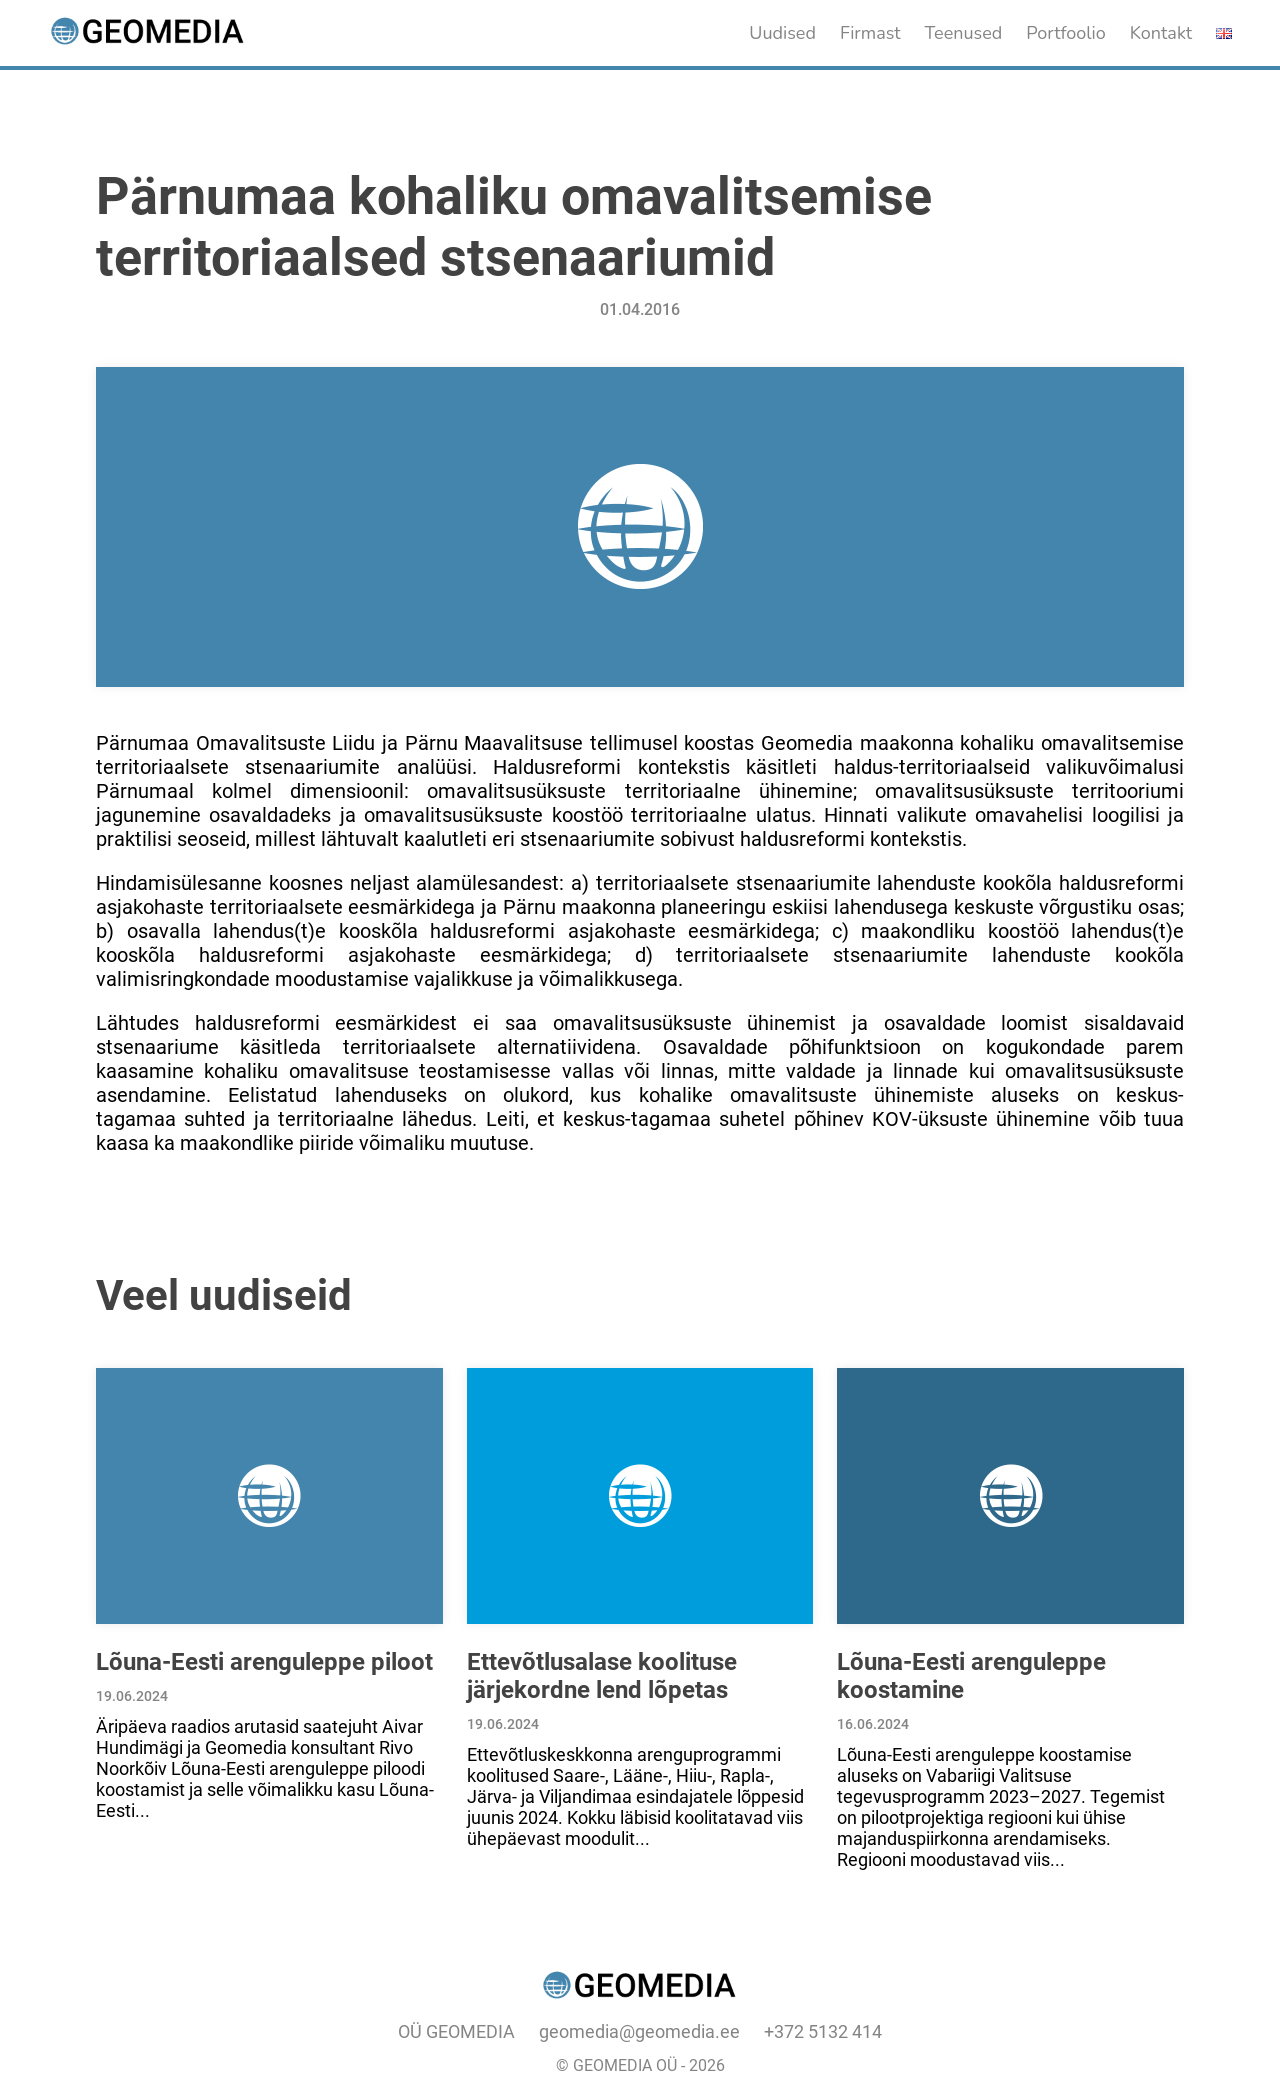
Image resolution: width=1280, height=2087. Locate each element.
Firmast (870, 33)
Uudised (782, 33)
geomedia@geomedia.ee (639, 2031)
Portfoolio (1066, 33)
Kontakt (1161, 33)
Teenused (964, 33)
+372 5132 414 (823, 2031)
